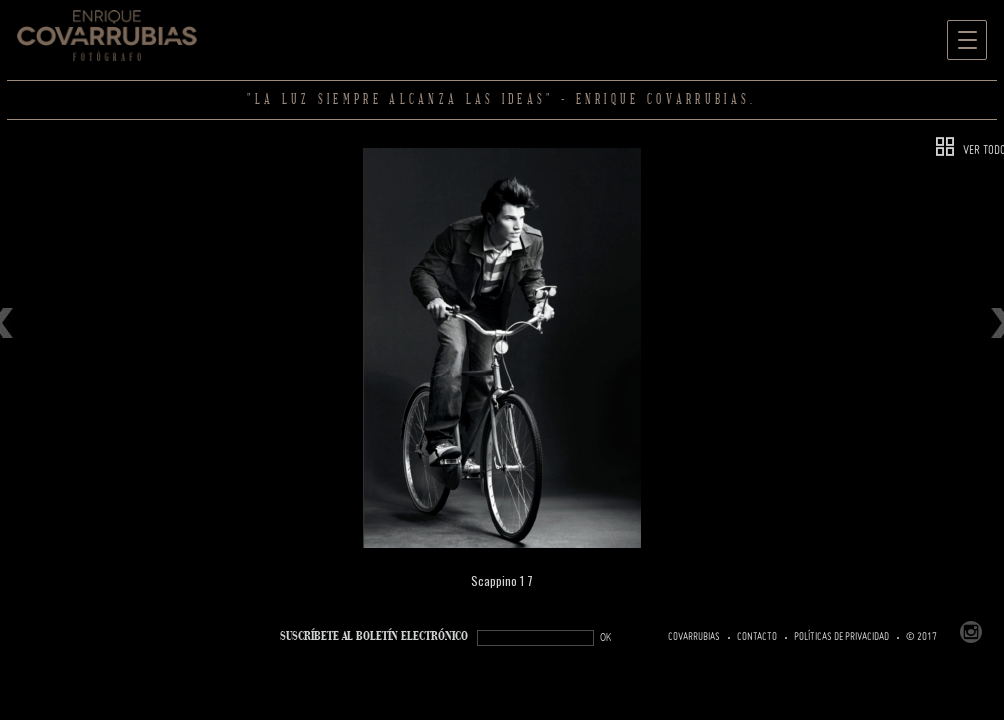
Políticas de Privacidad (841, 637)
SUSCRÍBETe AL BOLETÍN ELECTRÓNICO (374, 636)
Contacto (757, 637)
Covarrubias (694, 637)
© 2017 (921, 637)
